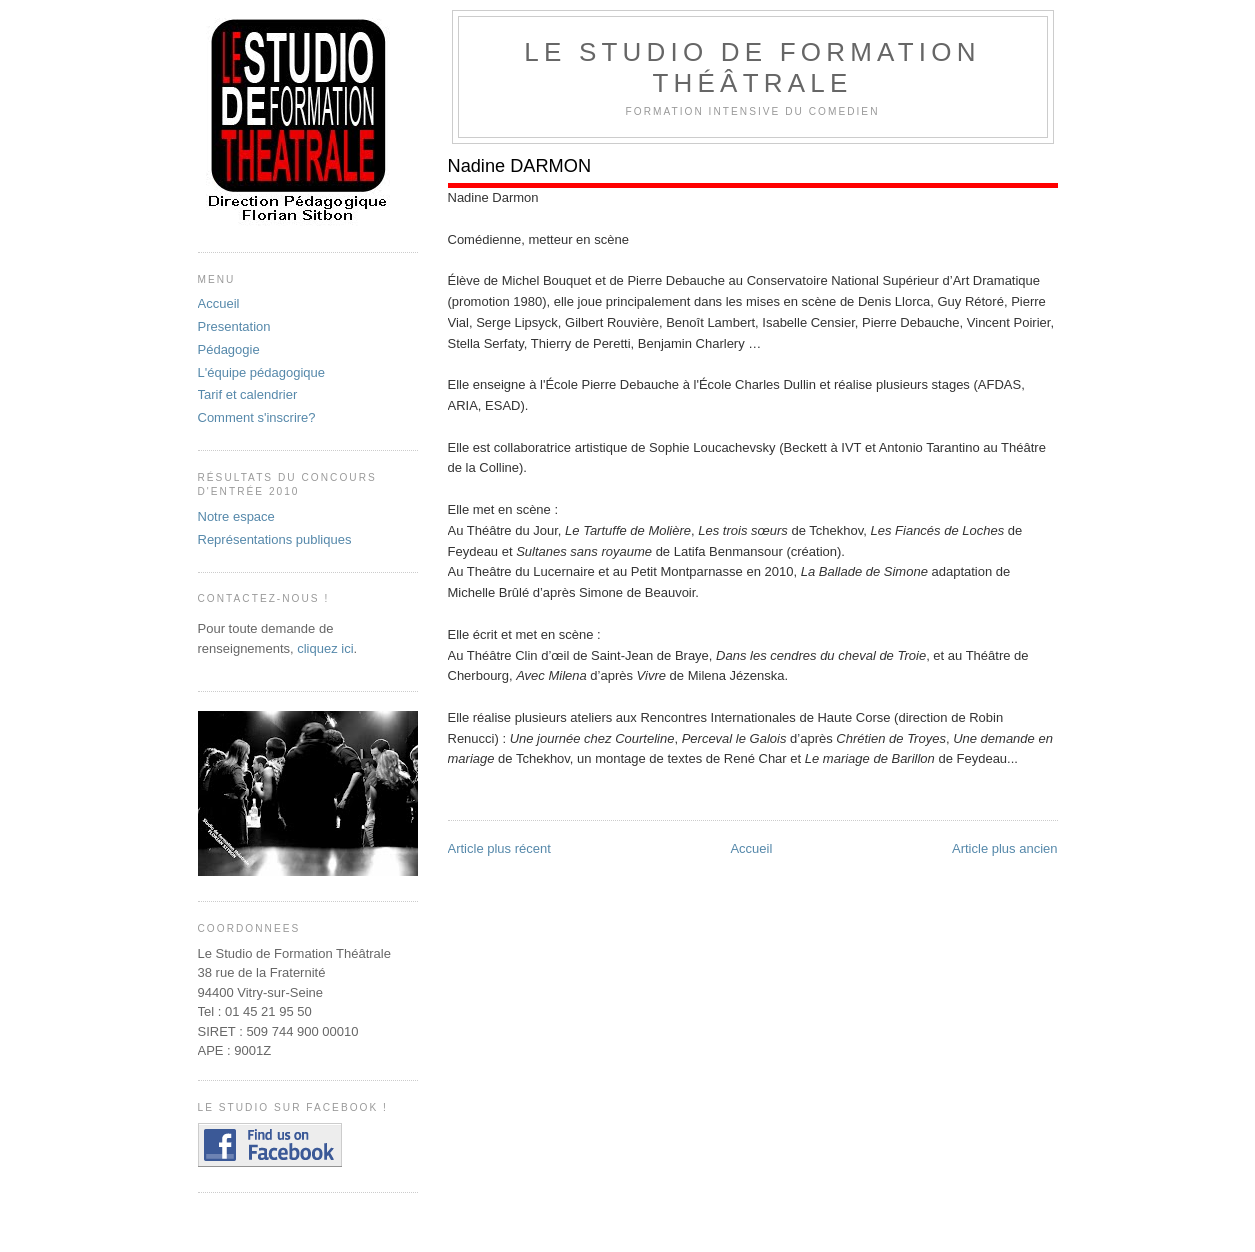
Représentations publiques (275, 539)
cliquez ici (325, 648)
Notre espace (236, 516)
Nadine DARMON (520, 166)
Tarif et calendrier (248, 394)
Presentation (234, 326)
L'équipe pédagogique (262, 372)
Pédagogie (229, 349)
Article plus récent (499, 848)
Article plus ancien (1005, 848)
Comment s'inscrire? (257, 417)
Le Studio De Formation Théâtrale (752, 67)
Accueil (751, 848)
